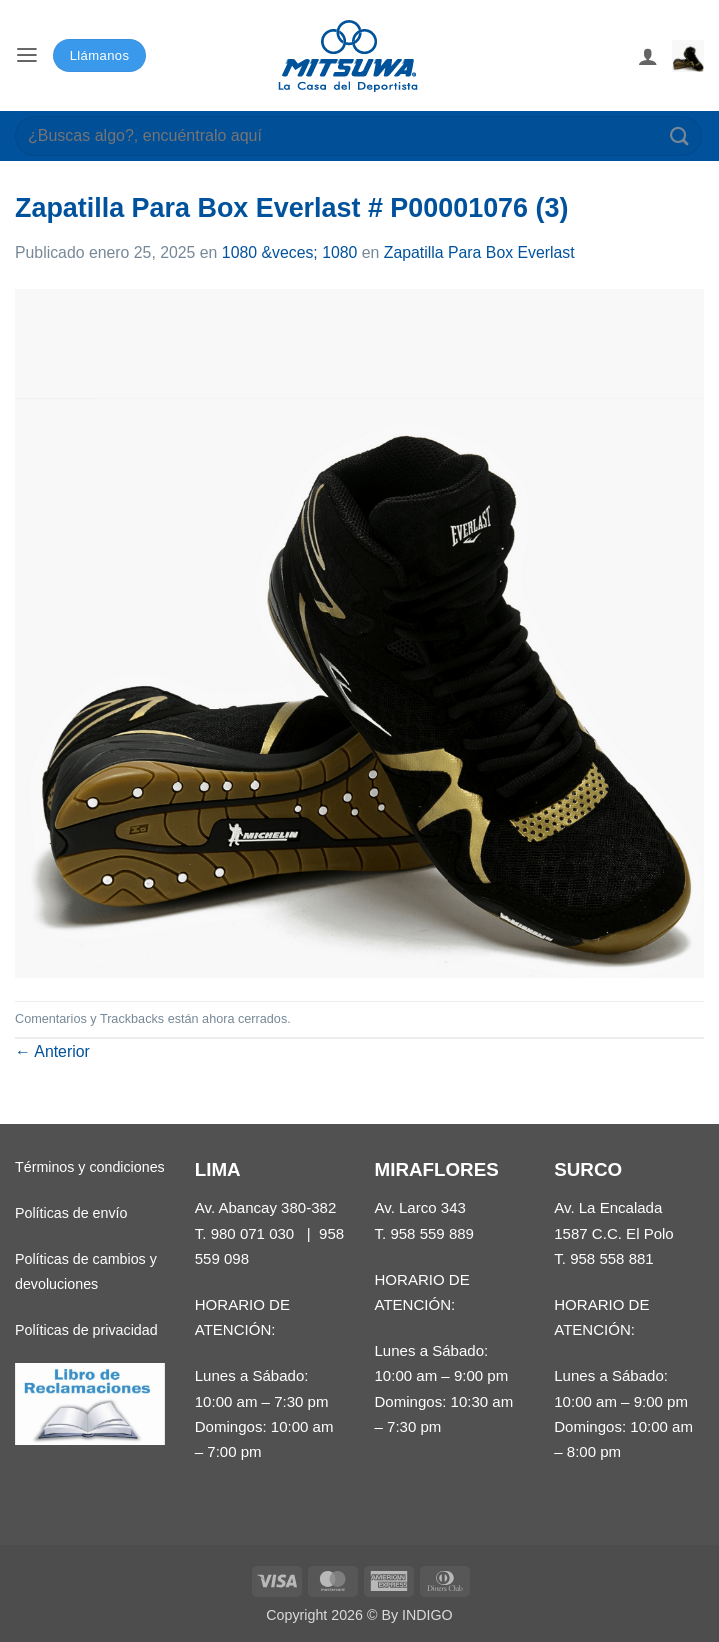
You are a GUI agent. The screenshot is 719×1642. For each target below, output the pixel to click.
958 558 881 (612, 1258)
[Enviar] (680, 135)
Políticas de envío (71, 1213)
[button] (27, 55)
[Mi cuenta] (648, 56)
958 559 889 (432, 1233)
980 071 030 (253, 1233)
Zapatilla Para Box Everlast (479, 252)
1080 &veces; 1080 (290, 252)
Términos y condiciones (90, 1167)
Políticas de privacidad (86, 1330)
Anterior (52, 1051)
